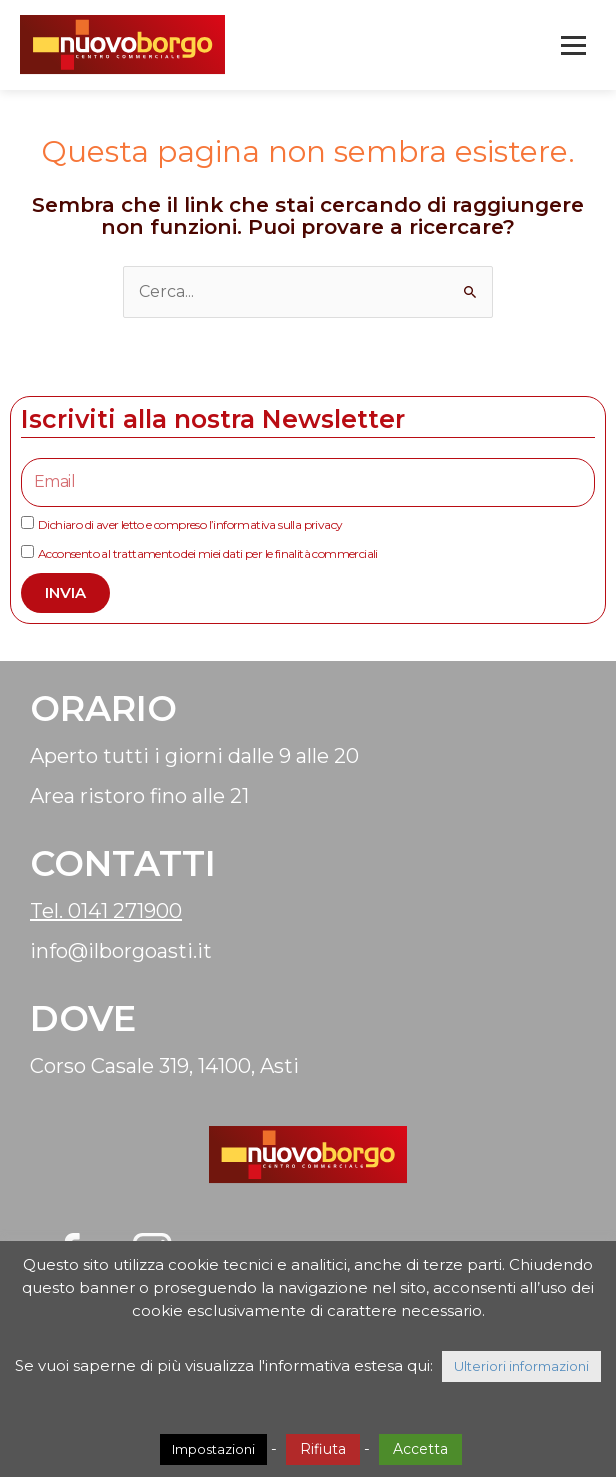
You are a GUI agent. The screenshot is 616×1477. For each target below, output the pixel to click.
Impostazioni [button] (213, 1449)
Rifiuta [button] (323, 1449)
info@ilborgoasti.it (121, 951)
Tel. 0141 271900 (106, 911)
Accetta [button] (420, 1449)
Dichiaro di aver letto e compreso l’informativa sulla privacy (190, 524)
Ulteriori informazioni (521, 1366)
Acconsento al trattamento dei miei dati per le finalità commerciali (208, 553)
